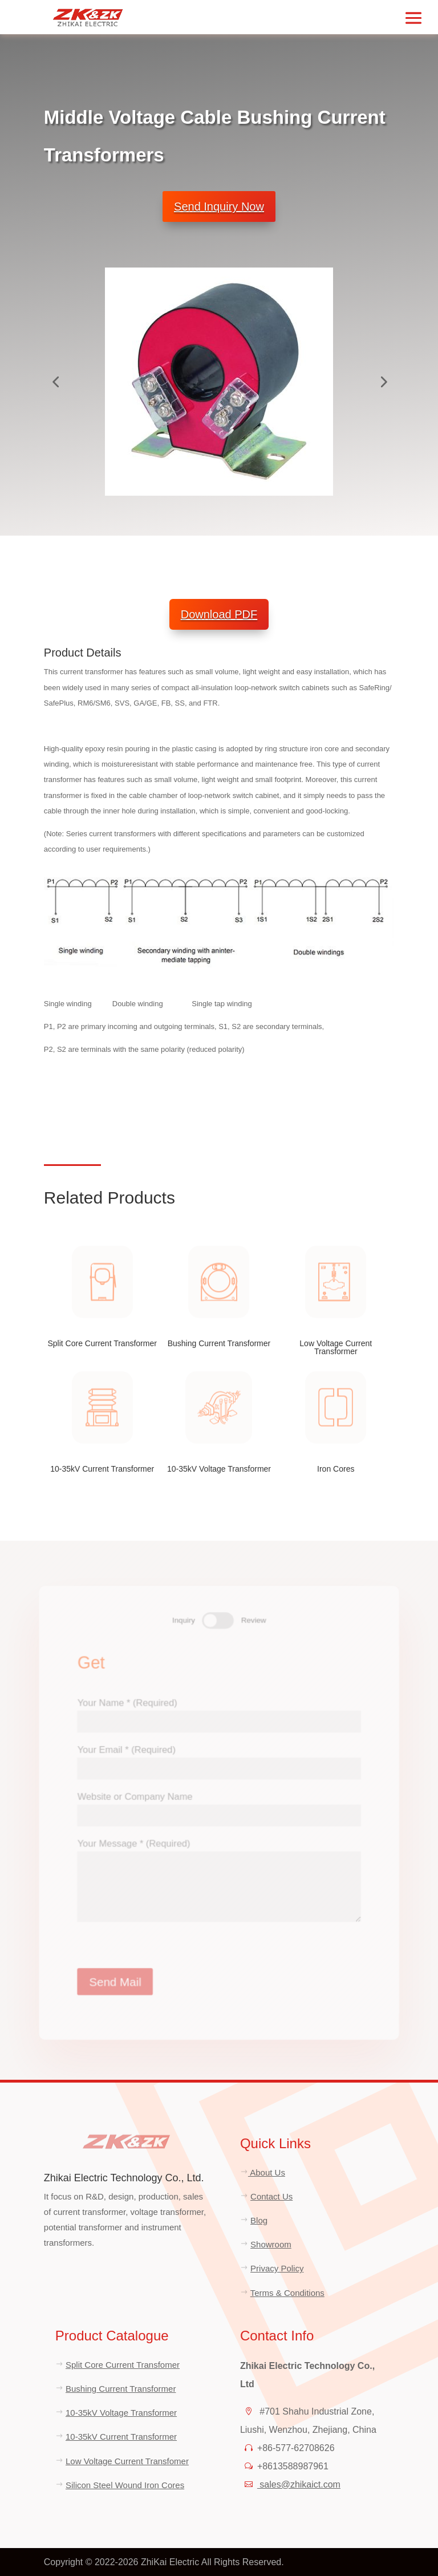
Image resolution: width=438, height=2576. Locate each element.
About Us (266, 2172)
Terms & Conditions (287, 2293)
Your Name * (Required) (218, 1710)
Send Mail (112, 1985)
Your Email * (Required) (218, 1758)
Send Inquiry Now (219, 206)
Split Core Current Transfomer (123, 2365)
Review (254, 1616)
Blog (258, 2220)
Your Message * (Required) (218, 1883)
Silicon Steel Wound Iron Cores (125, 2485)
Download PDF (219, 614)
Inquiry (182, 1616)
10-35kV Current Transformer (121, 2436)
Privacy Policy (276, 2268)
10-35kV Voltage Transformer (121, 2412)
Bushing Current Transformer (121, 2388)
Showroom (270, 2244)
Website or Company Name (218, 1806)
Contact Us (271, 2196)
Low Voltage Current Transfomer (127, 2461)
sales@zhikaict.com (298, 2484)
